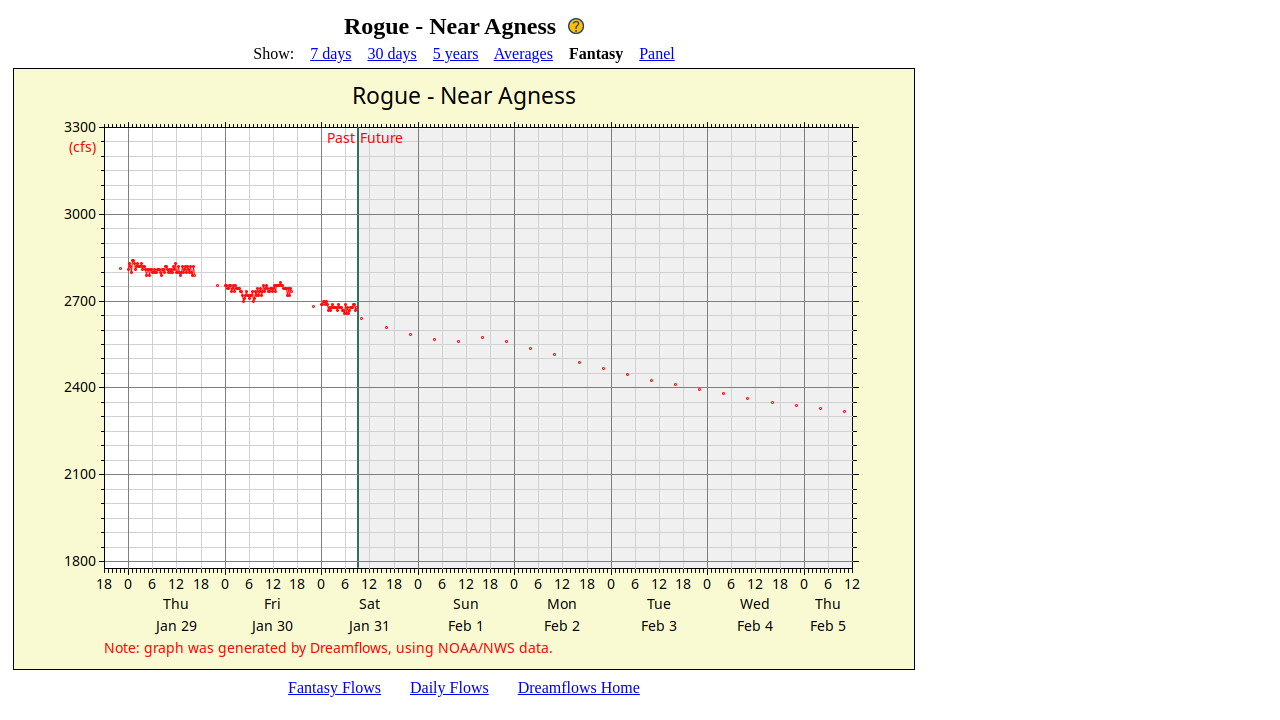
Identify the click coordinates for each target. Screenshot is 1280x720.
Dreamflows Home (579, 687)
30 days (392, 53)
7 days (330, 53)
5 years (456, 53)
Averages (523, 53)
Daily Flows (449, 687)
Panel (657, 53)
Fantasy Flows (334, 687)
